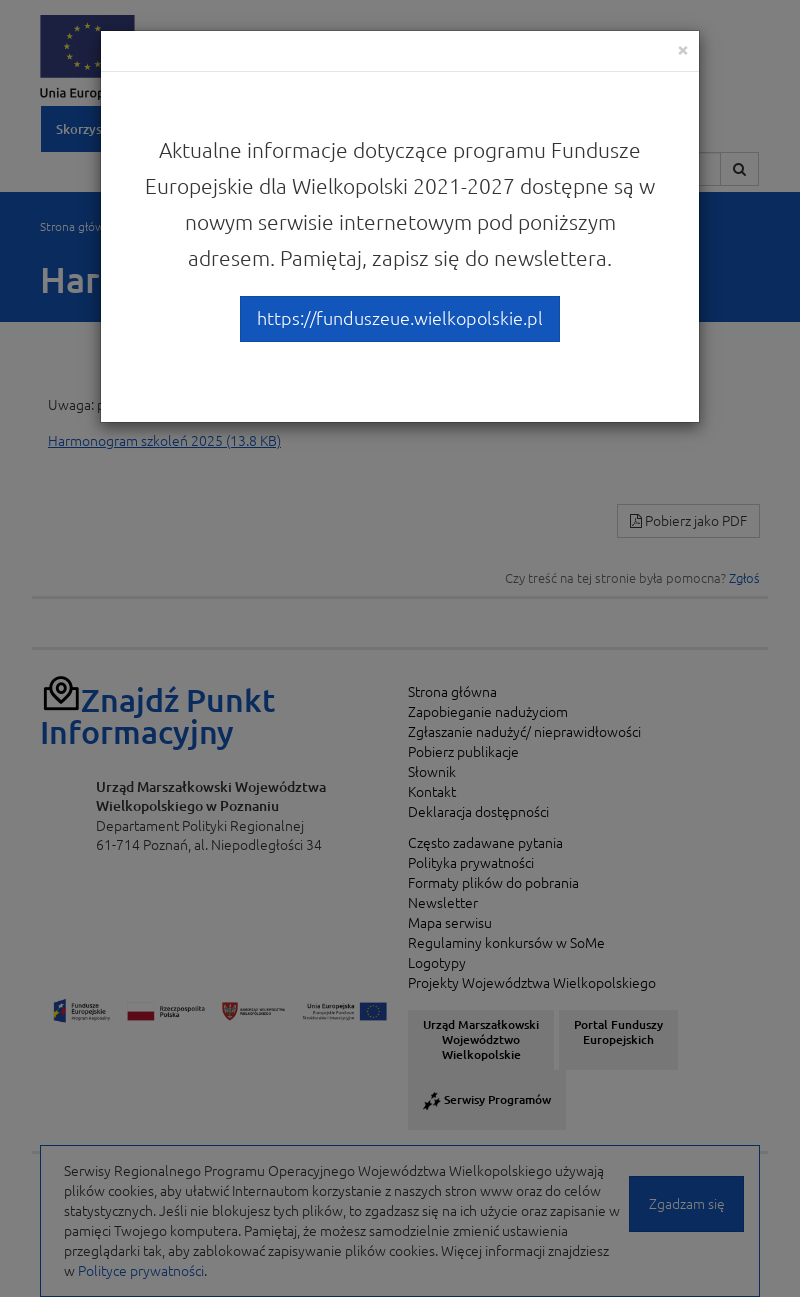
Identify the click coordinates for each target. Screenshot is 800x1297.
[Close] (683, 49)
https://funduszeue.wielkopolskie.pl (400, 318)
